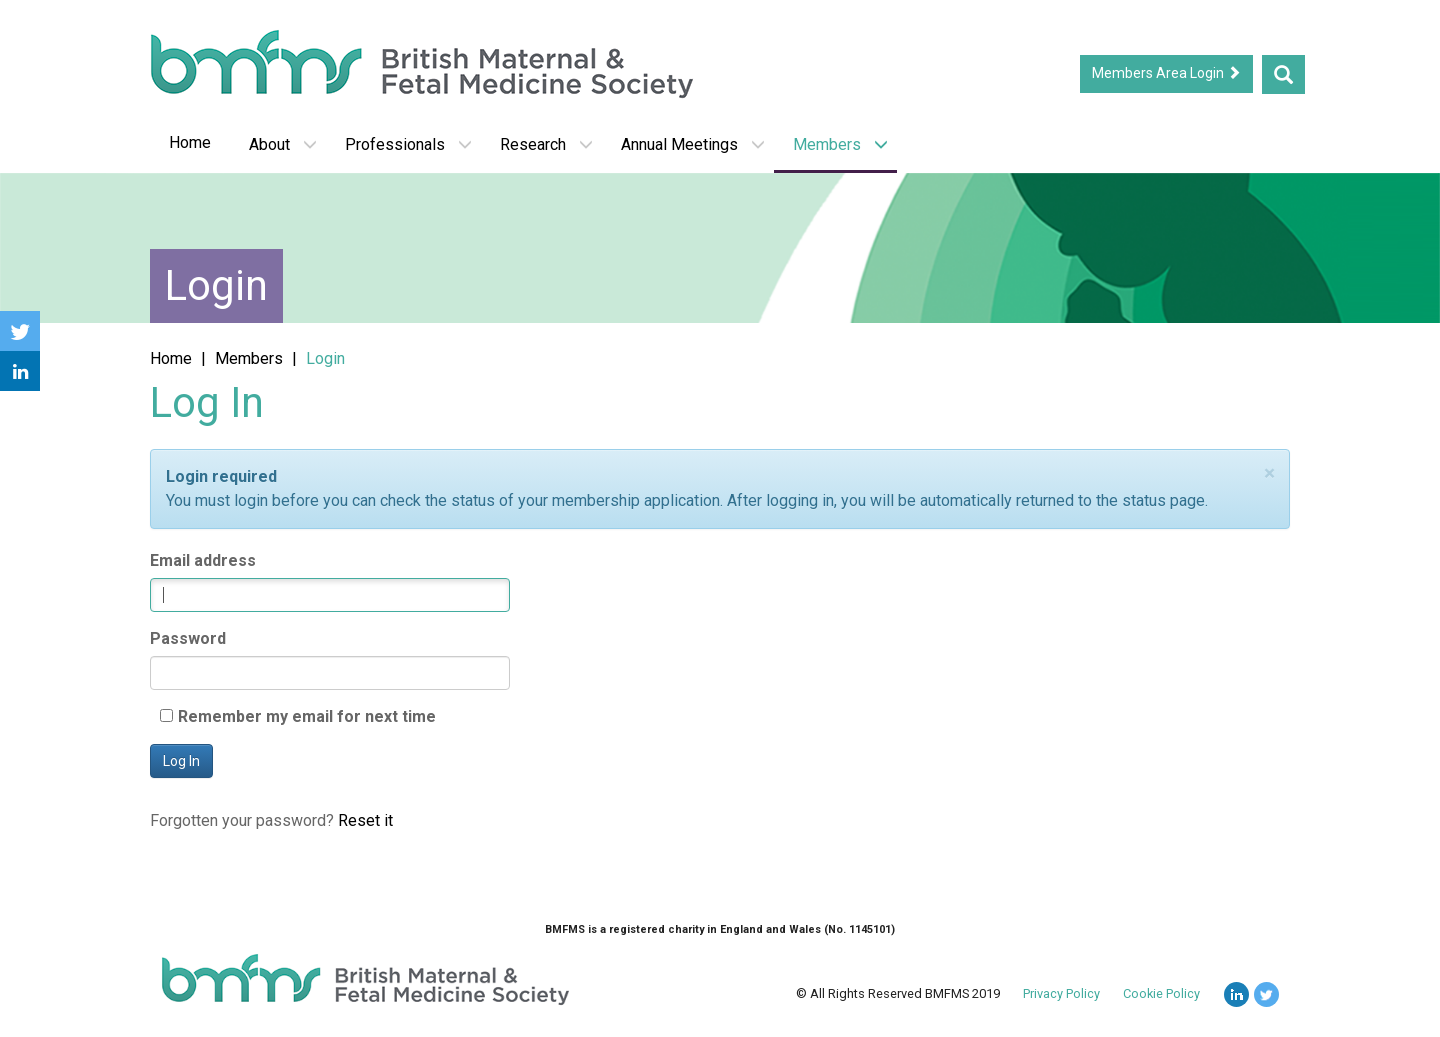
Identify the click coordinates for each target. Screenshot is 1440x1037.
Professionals (408, 144)
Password (188, 638)
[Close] (1269, 473)
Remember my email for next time (307, 716)
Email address (203, 560)
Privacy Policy (1061, 993)
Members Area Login (1166, 73)
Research (546, 144)
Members (840, 144)
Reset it (365, 820)
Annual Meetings (693, 144)
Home (190, 142)
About (283, 144)
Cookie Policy (1161, 993)
